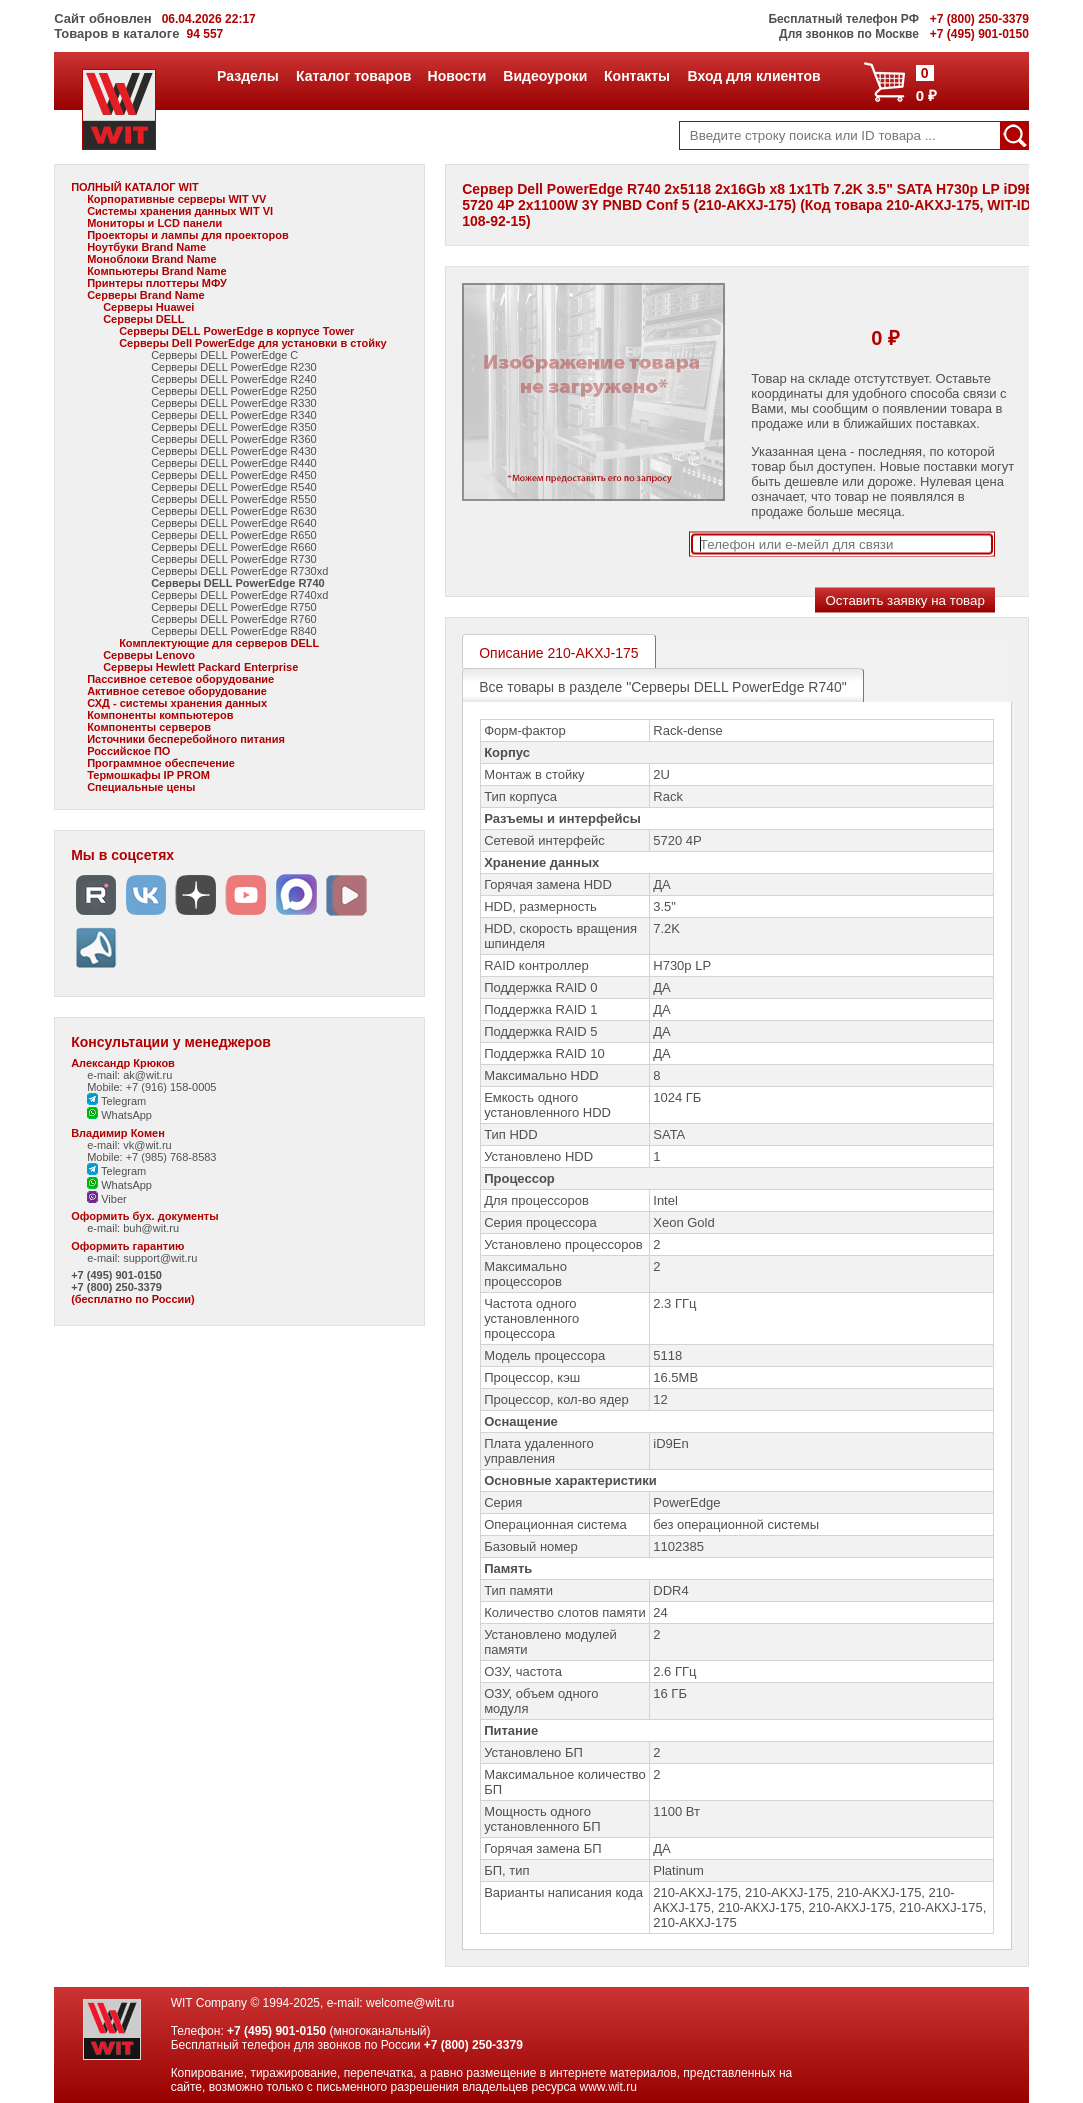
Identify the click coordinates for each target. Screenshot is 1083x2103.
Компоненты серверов (149, 727)
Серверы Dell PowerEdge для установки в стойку (253, 343)
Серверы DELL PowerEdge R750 (233, 607)
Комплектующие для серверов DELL (219, 643)
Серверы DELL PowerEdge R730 (233, 559)
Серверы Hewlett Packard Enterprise (200, 667)
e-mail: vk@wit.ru (129, 1145)
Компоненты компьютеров (160, 715)
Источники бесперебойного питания (186, 739)
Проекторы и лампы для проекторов (188, 235)
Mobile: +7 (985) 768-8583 (151, 1157)
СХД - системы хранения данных (177, 703)
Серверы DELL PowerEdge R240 (233, 379)
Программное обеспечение (161, 763)
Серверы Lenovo (149, 655)
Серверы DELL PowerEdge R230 (233, 367)
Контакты (636, 76)
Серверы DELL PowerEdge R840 (233, 631)
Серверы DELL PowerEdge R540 (233, 487)
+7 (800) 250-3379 (116, 1287)
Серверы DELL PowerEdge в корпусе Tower (236, 331)
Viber (107, 1199)
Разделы (247, 76)
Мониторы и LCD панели (154, 223)
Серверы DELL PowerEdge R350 (233, 427)
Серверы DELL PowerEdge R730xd (239, 571)
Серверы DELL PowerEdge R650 (233, 535)
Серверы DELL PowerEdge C (224, 355)
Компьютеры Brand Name (156, 271)
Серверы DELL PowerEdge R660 (233, 547)
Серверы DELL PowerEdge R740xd (239, 595)
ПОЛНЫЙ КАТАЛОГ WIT (135, 187)
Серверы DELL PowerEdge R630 (233, 511)
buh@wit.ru (151, 1228)
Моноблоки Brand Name (151, 259)
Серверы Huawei (148, 307)
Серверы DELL (143, 319)
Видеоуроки (544, 76)
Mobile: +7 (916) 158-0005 (151, 1087)
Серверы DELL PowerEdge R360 (233, 439)
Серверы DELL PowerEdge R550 (233, 499)
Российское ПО (128, 751)
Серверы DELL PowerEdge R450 (233, 475)
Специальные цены (141, 787)
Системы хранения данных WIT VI (180, 211)
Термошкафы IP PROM (148, 775)
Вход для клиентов (754, 76)
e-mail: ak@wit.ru (129, 1075)
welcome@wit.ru (410, 2003)
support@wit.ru (160, 1258)
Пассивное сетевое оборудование (180, 679)
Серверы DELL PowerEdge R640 (233, 523)
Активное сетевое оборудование (177, 691)
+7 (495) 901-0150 (116, 1275)
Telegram (116, 1101)
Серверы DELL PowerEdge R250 (233, 391)
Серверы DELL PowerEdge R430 (233, 451)
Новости (457, 76)
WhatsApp (119, 1115)
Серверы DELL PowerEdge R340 (233, 415)
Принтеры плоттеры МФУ (157, 283)
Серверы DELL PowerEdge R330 (233, 403)
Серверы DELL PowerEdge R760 (233, 619)
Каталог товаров (353, 76)
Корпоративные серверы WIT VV (176, 199)
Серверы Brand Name (145, 295)
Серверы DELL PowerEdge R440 (233, 463)
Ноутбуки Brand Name (146, 247)
